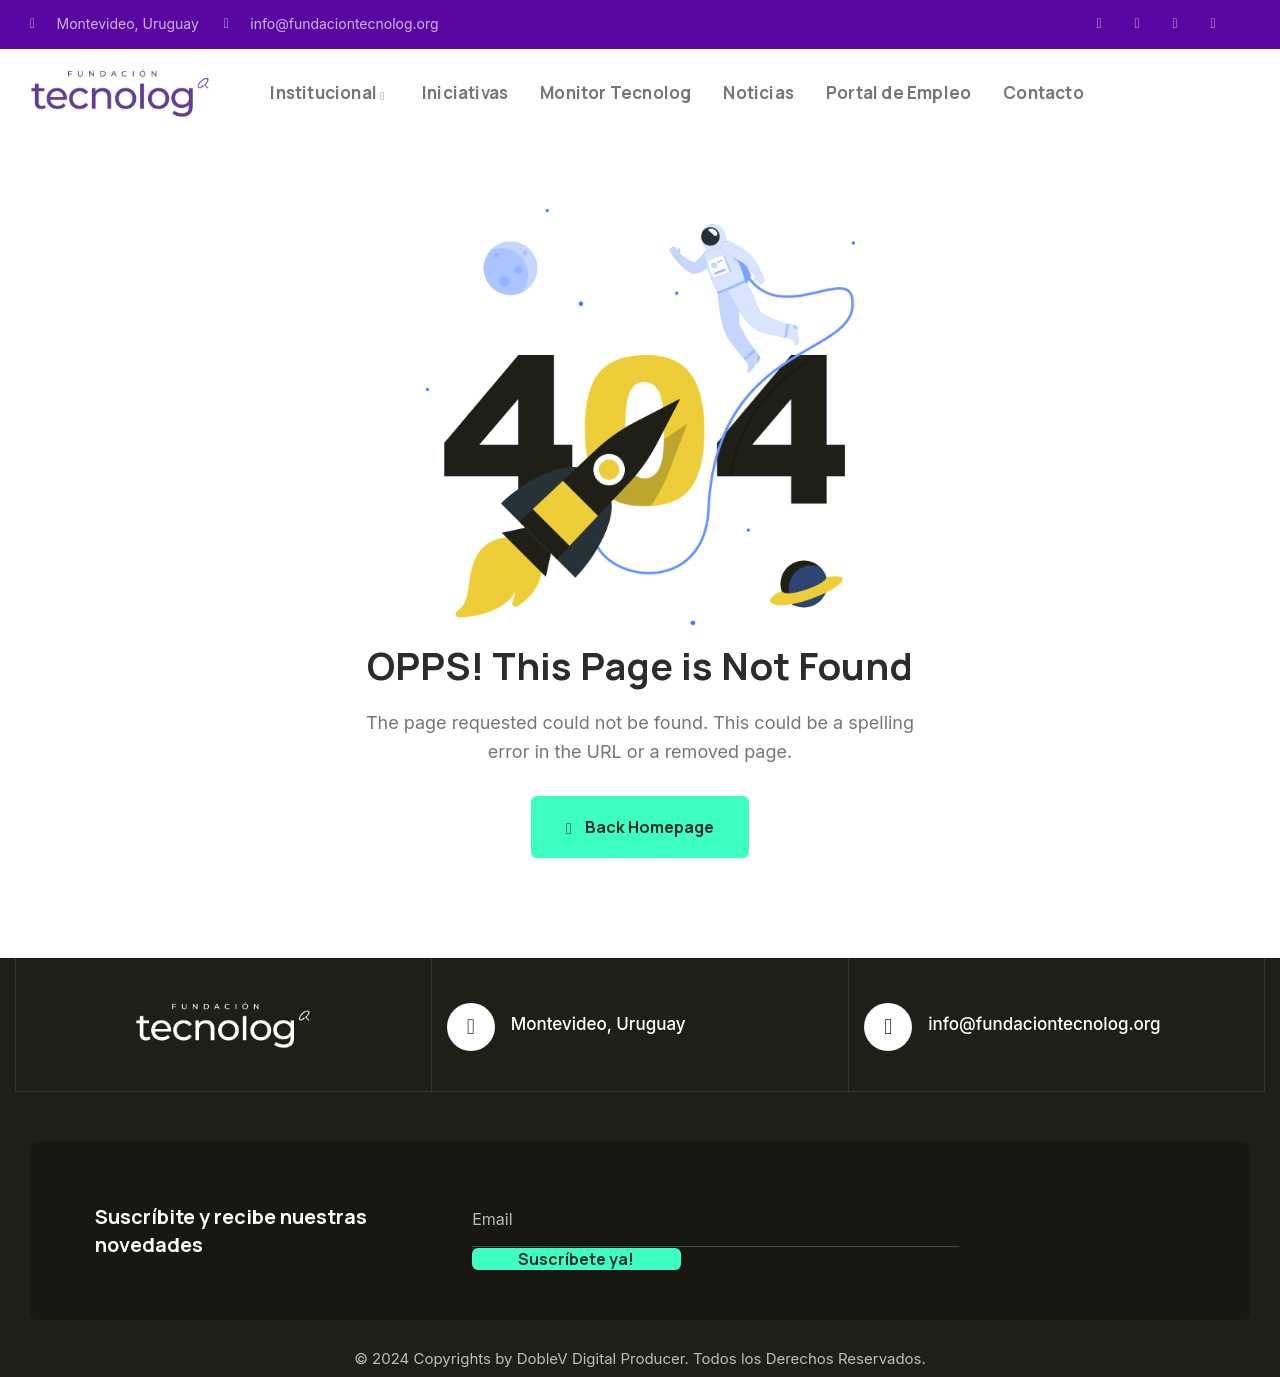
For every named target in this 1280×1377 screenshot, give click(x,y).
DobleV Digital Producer (601, 1336)
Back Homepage (640, 827)
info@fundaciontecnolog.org (1044, 1024)
